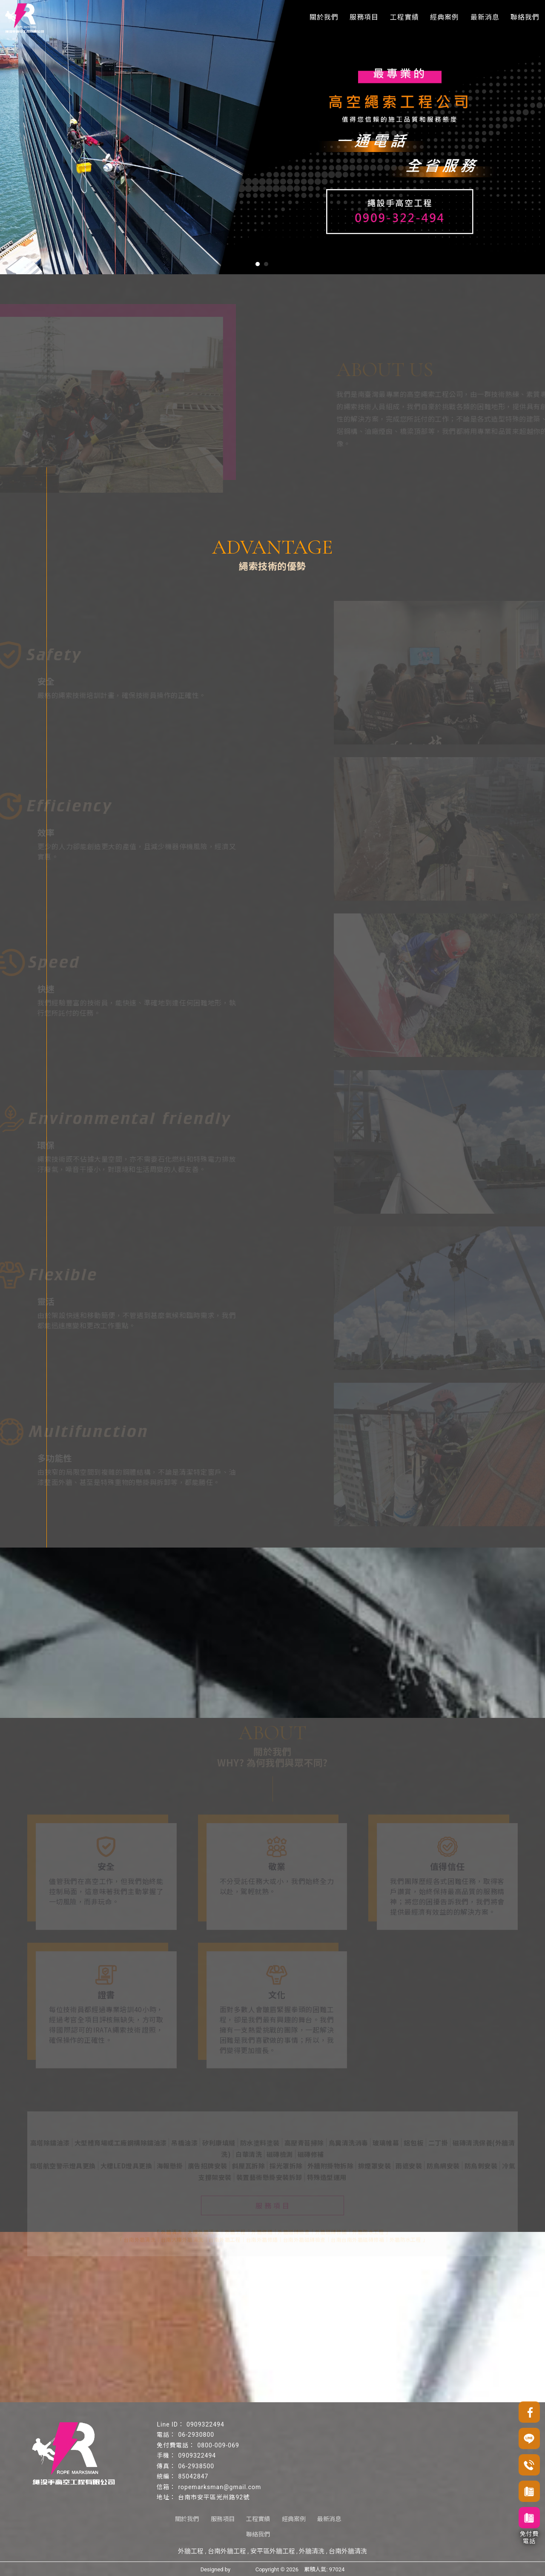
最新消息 (484, 17)
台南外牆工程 (227, 2551)
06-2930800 (196, 2434)
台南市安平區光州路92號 (214, 2497)
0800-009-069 (218, 2445)
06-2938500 (196, 2466)
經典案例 (444, 17)
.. (301, 2569)
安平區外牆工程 (272, 2551)
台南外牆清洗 (348, 2551)
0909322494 (205, 2424)
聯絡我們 (525, 17)
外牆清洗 (311, 2551)
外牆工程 (191, 2551)
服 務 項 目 (272, 2202)
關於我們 (324, 17)
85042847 (193, 2476)
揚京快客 (243, 2569)
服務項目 (364, 17)
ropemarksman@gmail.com (219, 2487)
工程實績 (404, 17)
